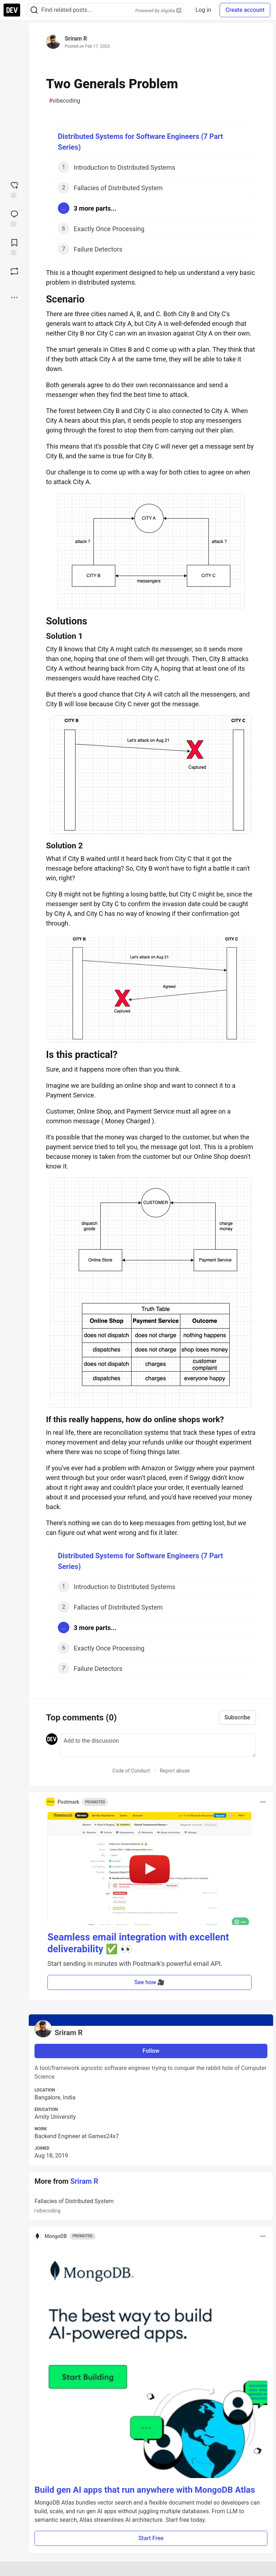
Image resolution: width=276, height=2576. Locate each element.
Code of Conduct (131, 1771)
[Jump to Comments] (14, 217)
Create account (244, 9)
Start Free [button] (151, 2538)
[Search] (34, 10)
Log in (203, 9)
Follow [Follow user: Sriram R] (151, 2050)
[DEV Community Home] (12, 10)
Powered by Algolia (158, 10)
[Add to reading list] (14, 246)
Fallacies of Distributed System (150, 2206)
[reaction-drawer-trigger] (14, 189)
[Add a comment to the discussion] (158, 1745)
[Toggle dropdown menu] (263, 1802)
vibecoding (64, 101)
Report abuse (175, 1771)
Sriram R (76, 38)
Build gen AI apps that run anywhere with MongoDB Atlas (144, 2490)
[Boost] (14, 271)
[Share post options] (14, 297)
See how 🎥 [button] (149, 1982)
